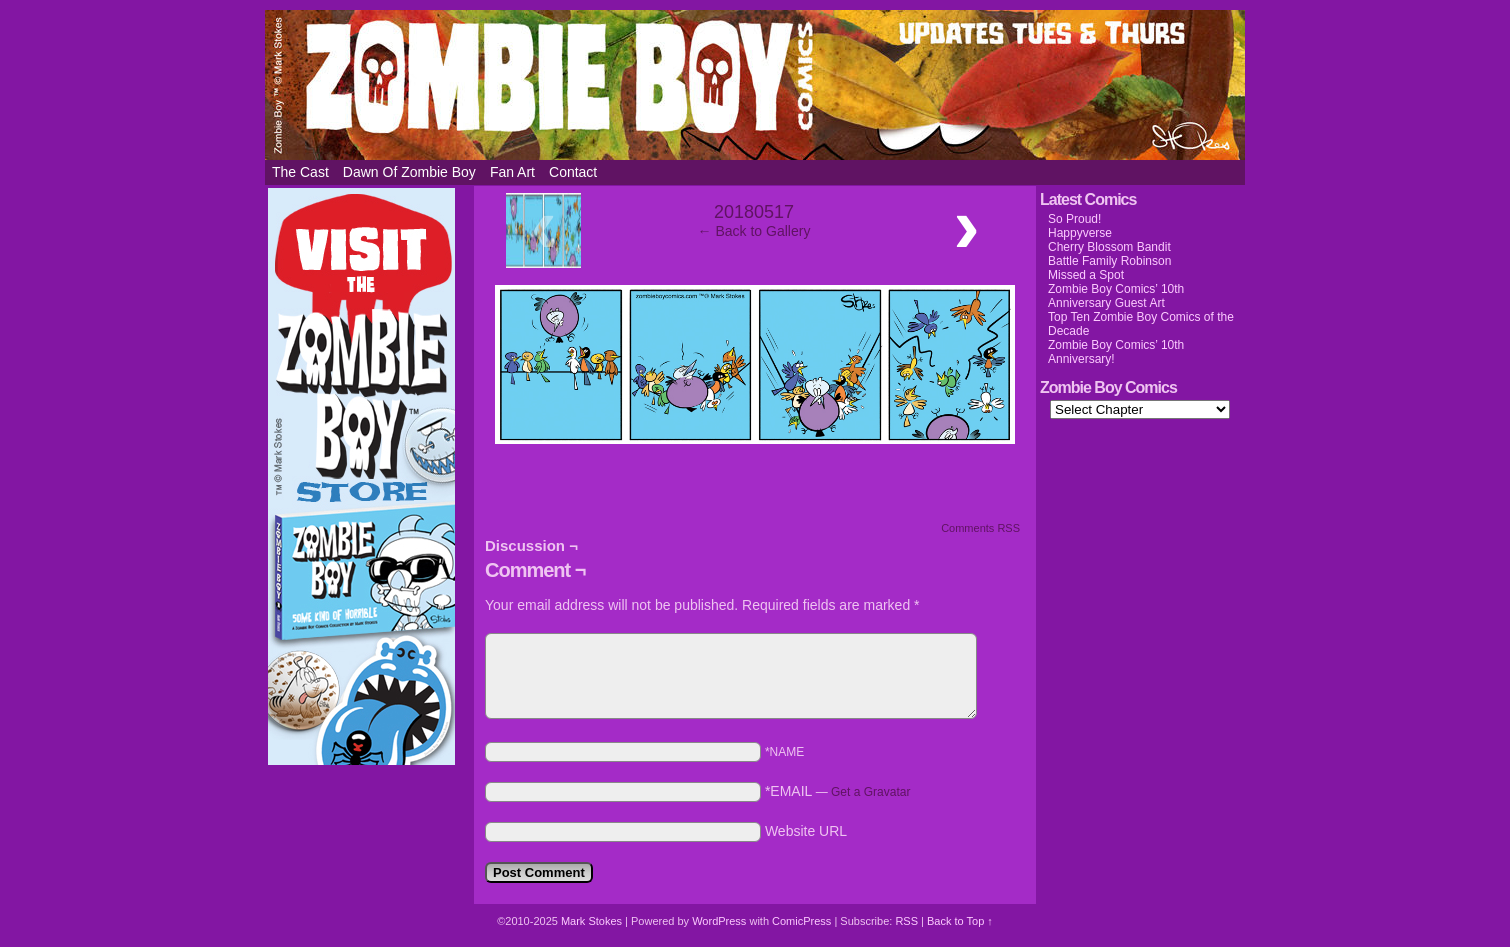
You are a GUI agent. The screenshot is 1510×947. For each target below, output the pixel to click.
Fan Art (512, 172)
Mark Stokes (593, 921)
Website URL (806, 831)
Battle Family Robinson (1109, 261)
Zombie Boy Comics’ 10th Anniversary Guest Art (1116, 296)
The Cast (300, 172)
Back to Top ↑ (960, 921)
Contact (573, 172)
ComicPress (801, 921)
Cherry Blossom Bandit (1109, 247)
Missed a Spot (1086, 275)
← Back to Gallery (754, 231)
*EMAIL (838, 791)
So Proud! (1074, 219)
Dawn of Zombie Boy (409, 172)
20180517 (754, 212)
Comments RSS (980, 528)
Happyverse (1080, 233)
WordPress (719, 921)
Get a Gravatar (870, 792)
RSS (906, 921)
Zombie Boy (755, 85)
